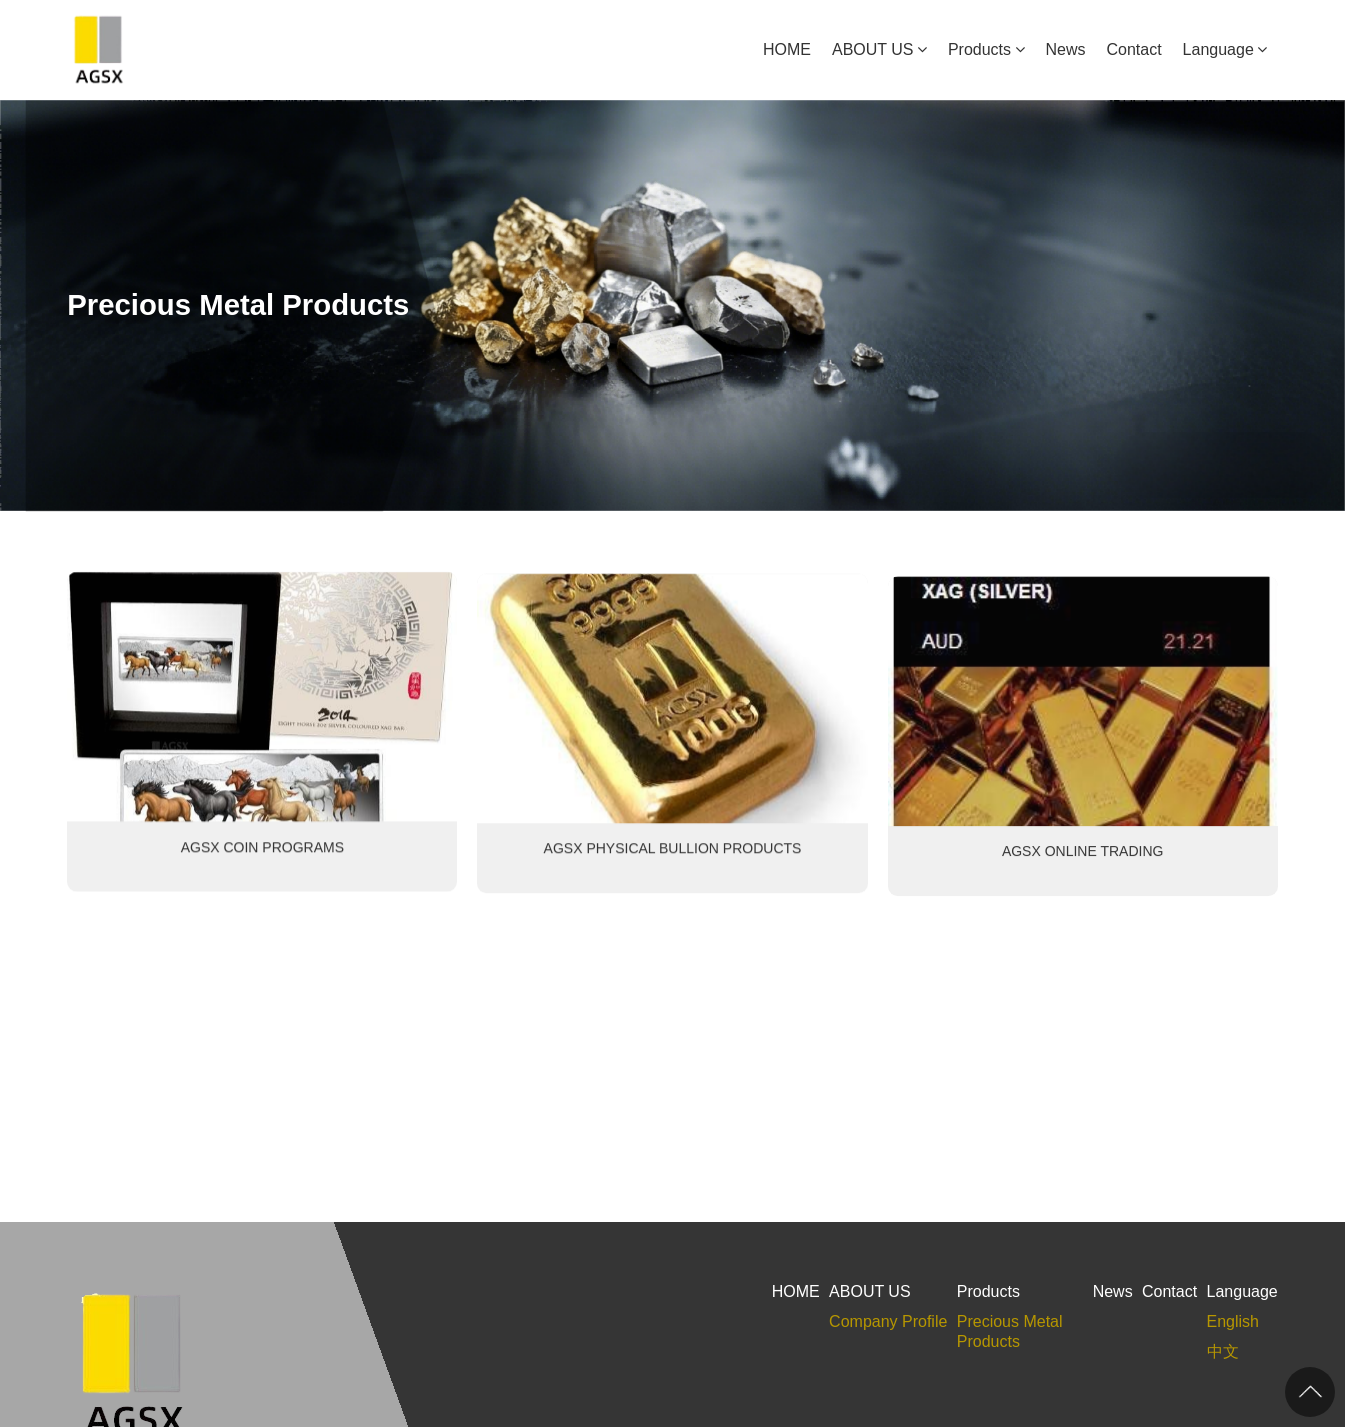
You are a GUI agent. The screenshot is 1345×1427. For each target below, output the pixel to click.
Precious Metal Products (1010, 1331)
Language (1218, 49)
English (1233, 1321)
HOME (787, 49)
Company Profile (888, 1321)
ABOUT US (873, 49)
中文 (1223, 1351)
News (1066, 49)
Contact (1133, 49)
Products (979, 49)
